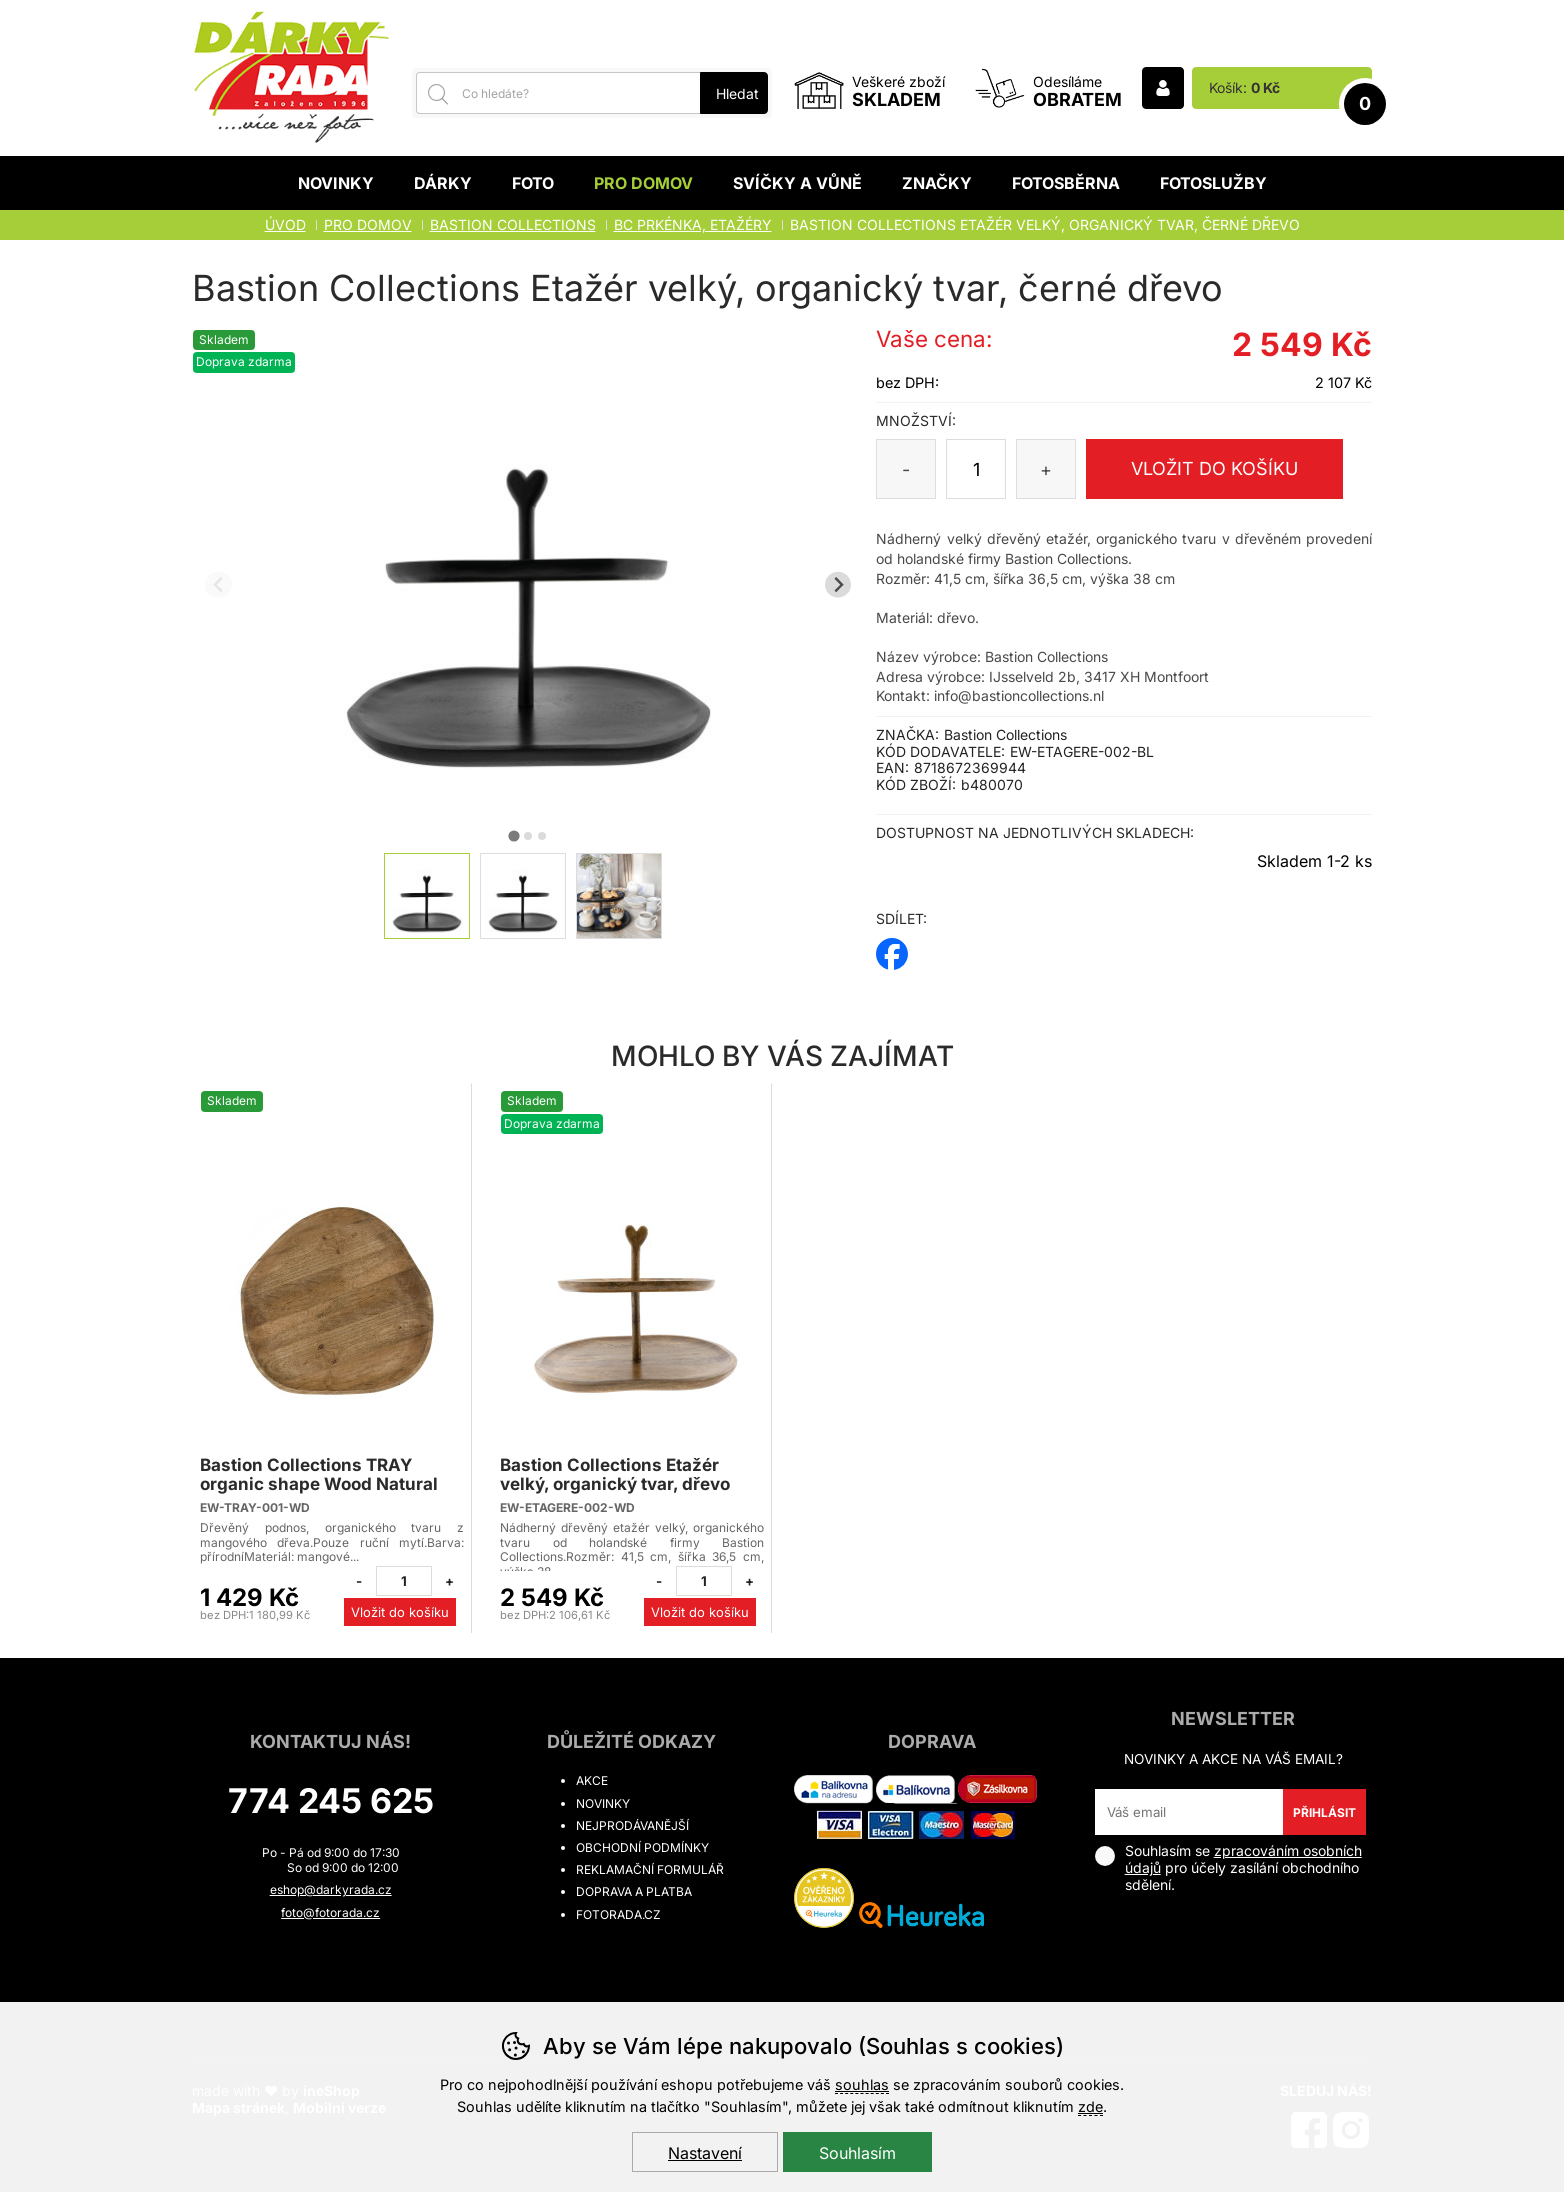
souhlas (862, 2084)
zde (1090, 2106)
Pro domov (643, 183)
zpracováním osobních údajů (1243, 1859)
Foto (533, 183)
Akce (592, 1780)
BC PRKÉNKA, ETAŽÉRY (693, 224)
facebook (892, 947)
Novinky (336, 183)
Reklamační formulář (650, 1869)
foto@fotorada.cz (330, 1912)
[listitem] (427, 896)
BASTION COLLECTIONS (513, 224)
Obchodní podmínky (642, 1847)
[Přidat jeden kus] (449, 1581)
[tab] (514, 835)
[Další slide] (838, 584)
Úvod (285, 224)
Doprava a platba (634, 1891)
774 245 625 (331, 1800)
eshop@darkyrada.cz (331, 1889)
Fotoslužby (1213, 183)
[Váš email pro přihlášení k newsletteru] (1189, 1812)
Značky (937, 183)
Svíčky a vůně (797, 183)
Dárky (443, 183)
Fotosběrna (1066, 183)
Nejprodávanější (632, 1825)
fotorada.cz (618, 1914)
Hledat (737, 93)
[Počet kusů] (976, 469)
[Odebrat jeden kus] (359, 1581)
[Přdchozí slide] (218, 584)
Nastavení (705, 2153)
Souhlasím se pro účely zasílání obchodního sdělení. (1228, 1867)
